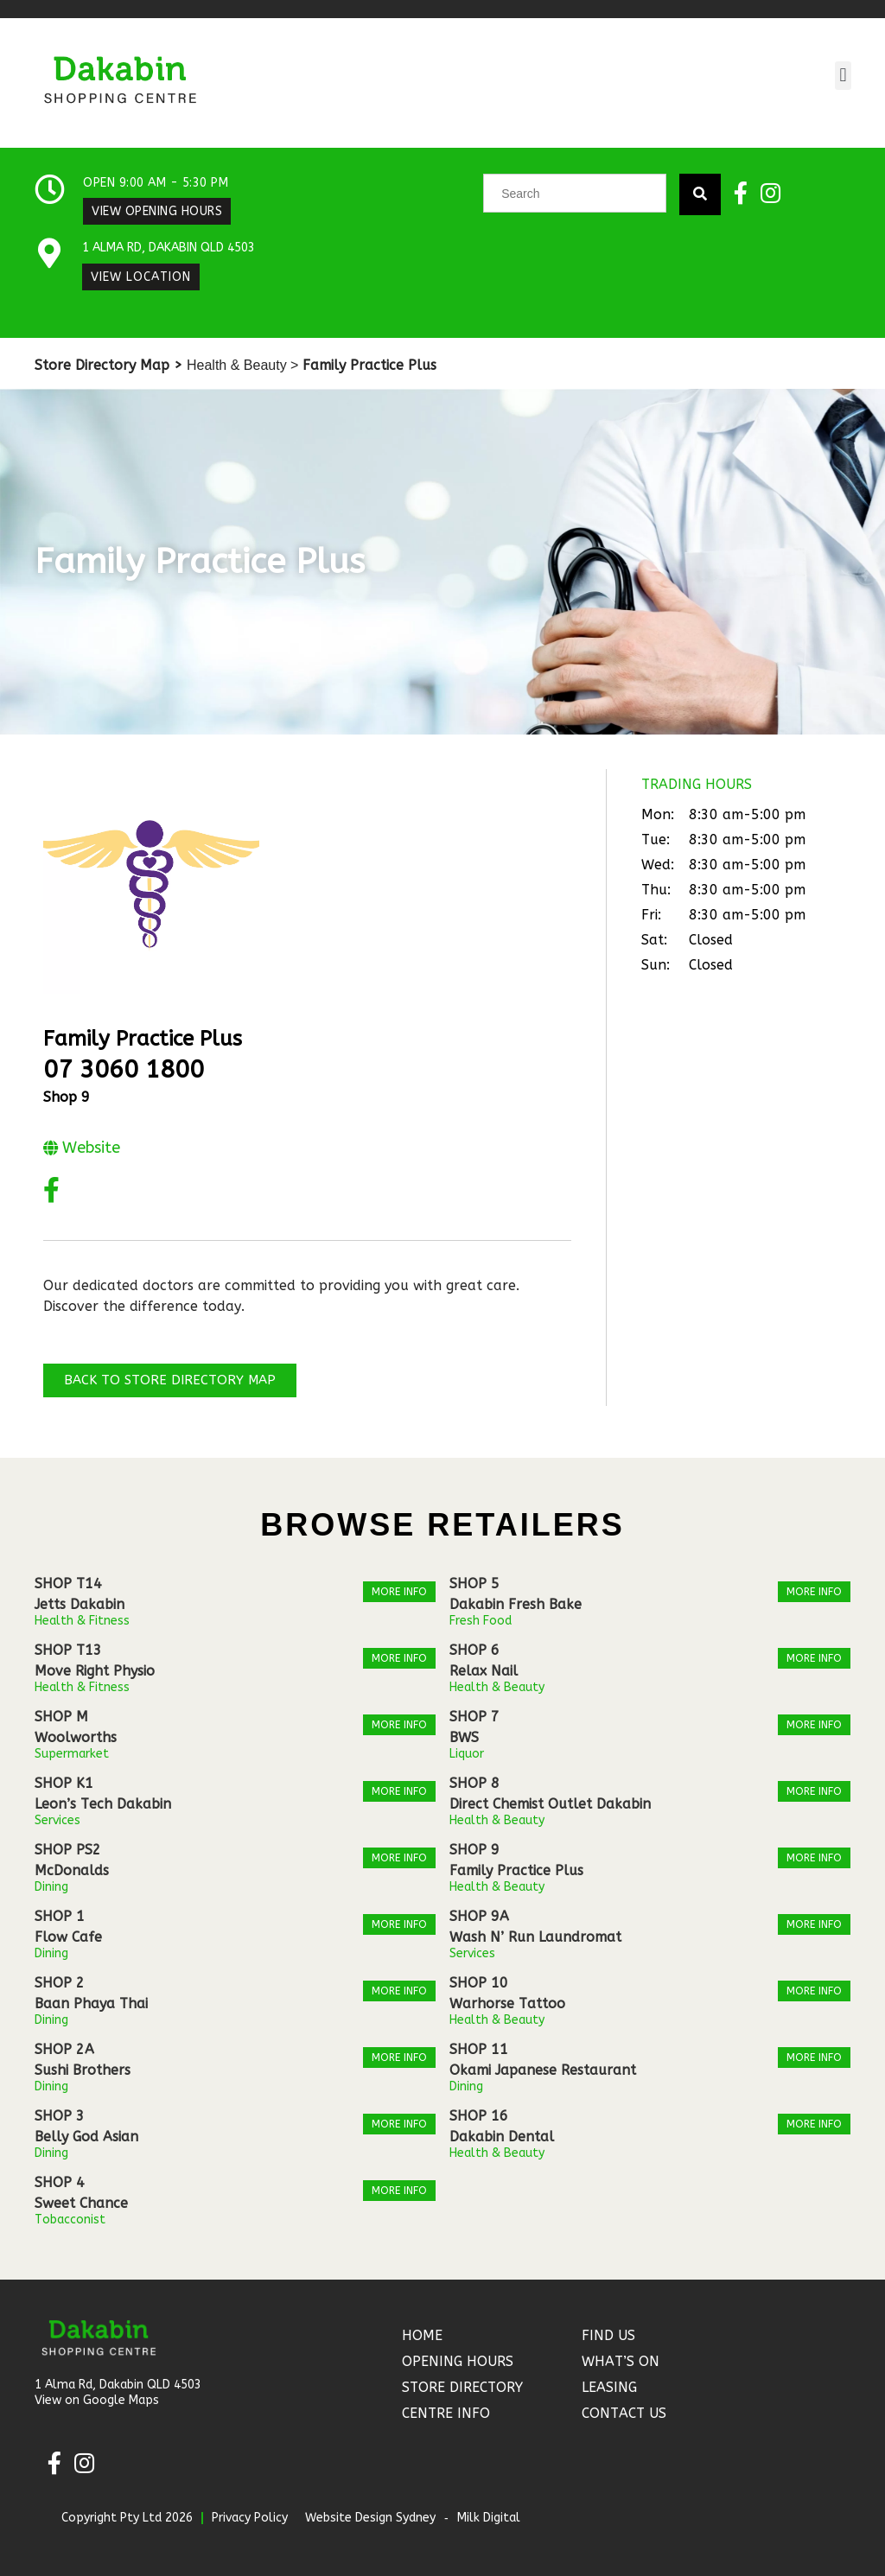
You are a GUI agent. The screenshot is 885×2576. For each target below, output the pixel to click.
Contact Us (624, 2413)
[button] (843, 75)
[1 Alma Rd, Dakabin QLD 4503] (50, 254)
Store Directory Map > (108, 365)
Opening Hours (457, 2361)
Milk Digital (488, 2517)
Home (422, 2335)
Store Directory (462, 2387)
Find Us (608, 2335)
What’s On (620, 2361)
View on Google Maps (97, 2400)
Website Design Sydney (370, 2517)
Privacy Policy (250, 2517)
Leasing (609, 2387)
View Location (141, 277)
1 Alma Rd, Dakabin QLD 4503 (168, 247)
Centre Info (446, 2413)
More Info (399, 1592)
